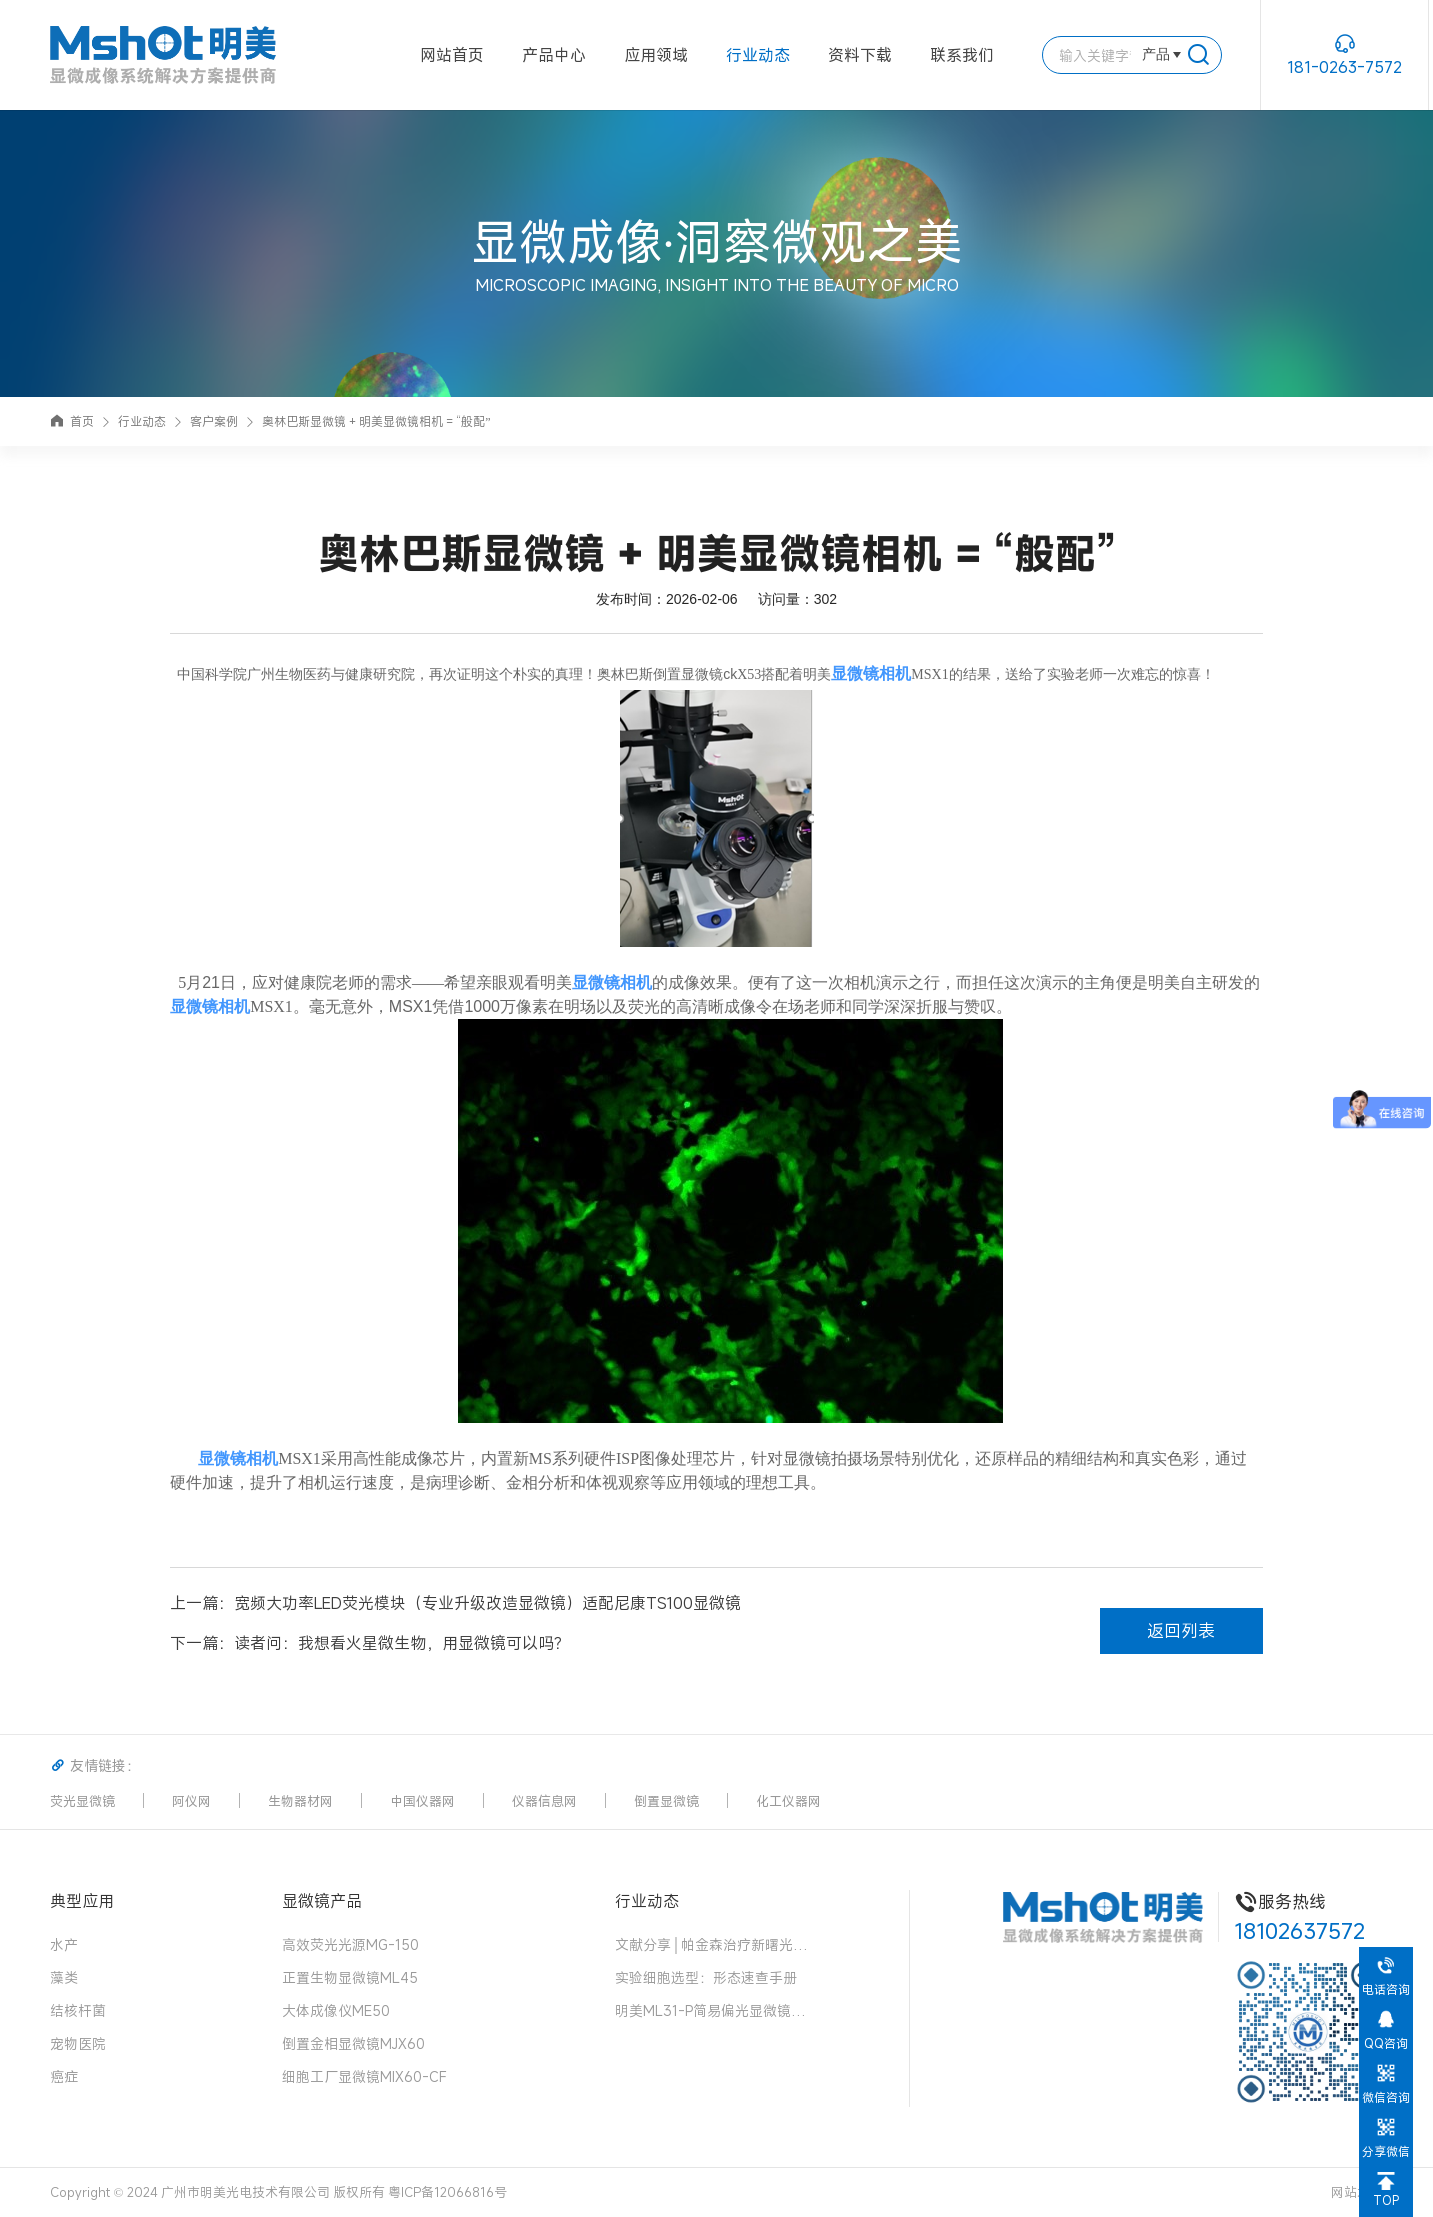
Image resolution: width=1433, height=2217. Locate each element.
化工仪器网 (788, 1801)
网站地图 (1357, 2192)
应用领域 (656, 55)
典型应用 (82, 1900)
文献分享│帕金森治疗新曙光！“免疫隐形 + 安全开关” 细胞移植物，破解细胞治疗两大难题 (715, 1944)
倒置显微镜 (666, 1801)
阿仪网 (191, 1801)
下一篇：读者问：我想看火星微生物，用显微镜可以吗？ (370, 1643)
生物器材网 (300, 1801)
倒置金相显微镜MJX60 (353, 2043)
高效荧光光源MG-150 (350, 1944)
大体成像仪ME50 (336, 2010)
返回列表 (1181, 1630)
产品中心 (554, 55)
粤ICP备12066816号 (447, 2192)
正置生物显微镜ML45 (350, 1977)
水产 (64, 1944)
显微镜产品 (322, 1900)
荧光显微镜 (82, 1801)
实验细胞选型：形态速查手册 (706, 1977)
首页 (72, 421)
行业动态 (758, 55)
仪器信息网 (544, 1801)
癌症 (64, 2076)
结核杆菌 (78, 2010)
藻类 (64, 1977)
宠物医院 (78, 2043)
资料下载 (860, 55)
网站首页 (452, 55)
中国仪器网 (422, 1801)
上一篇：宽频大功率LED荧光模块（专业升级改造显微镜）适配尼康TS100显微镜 (455, 1603)
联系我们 (962, 55)
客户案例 (214, 421)
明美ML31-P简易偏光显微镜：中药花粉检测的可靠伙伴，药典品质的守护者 (715, 2010)
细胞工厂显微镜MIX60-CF (364, 2076)
